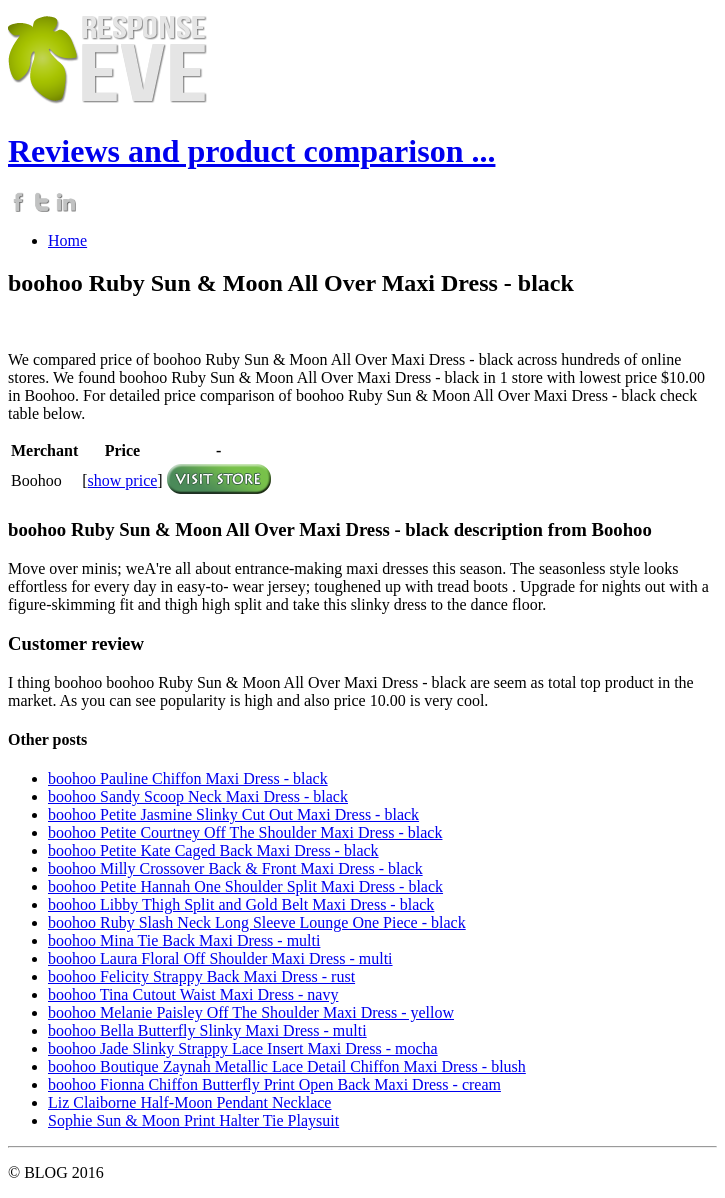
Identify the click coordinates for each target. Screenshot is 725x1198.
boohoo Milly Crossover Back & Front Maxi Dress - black (235, 868)
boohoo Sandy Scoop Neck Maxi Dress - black (198, 796)
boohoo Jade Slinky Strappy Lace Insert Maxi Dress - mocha (243, 1048)
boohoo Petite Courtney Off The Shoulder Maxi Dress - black (245, 832)
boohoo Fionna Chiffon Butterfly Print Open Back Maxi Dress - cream (274, 1084)
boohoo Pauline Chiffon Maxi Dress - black (188, 778)
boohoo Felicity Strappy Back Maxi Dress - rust (201, 976)
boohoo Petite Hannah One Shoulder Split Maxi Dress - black (245, 886)
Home (67, 240)
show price (123, 480)
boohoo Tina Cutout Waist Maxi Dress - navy (193, 994)
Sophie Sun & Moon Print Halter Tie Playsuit (193, 1120)
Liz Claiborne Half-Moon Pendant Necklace (189, 1102)
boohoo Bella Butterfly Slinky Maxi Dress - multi (207, 1030)
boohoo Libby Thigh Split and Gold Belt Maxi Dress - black (241, 904)
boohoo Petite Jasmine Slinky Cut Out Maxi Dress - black (233, 814)
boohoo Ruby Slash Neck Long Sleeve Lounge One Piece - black (257, 922)
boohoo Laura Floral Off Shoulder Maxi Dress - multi (220, 958)
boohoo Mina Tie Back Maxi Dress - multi (184, 940)
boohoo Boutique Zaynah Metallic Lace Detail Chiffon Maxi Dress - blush (287, 1066)
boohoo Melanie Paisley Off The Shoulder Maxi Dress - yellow (251, 1012)
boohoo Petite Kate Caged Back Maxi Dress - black (213, 850)
